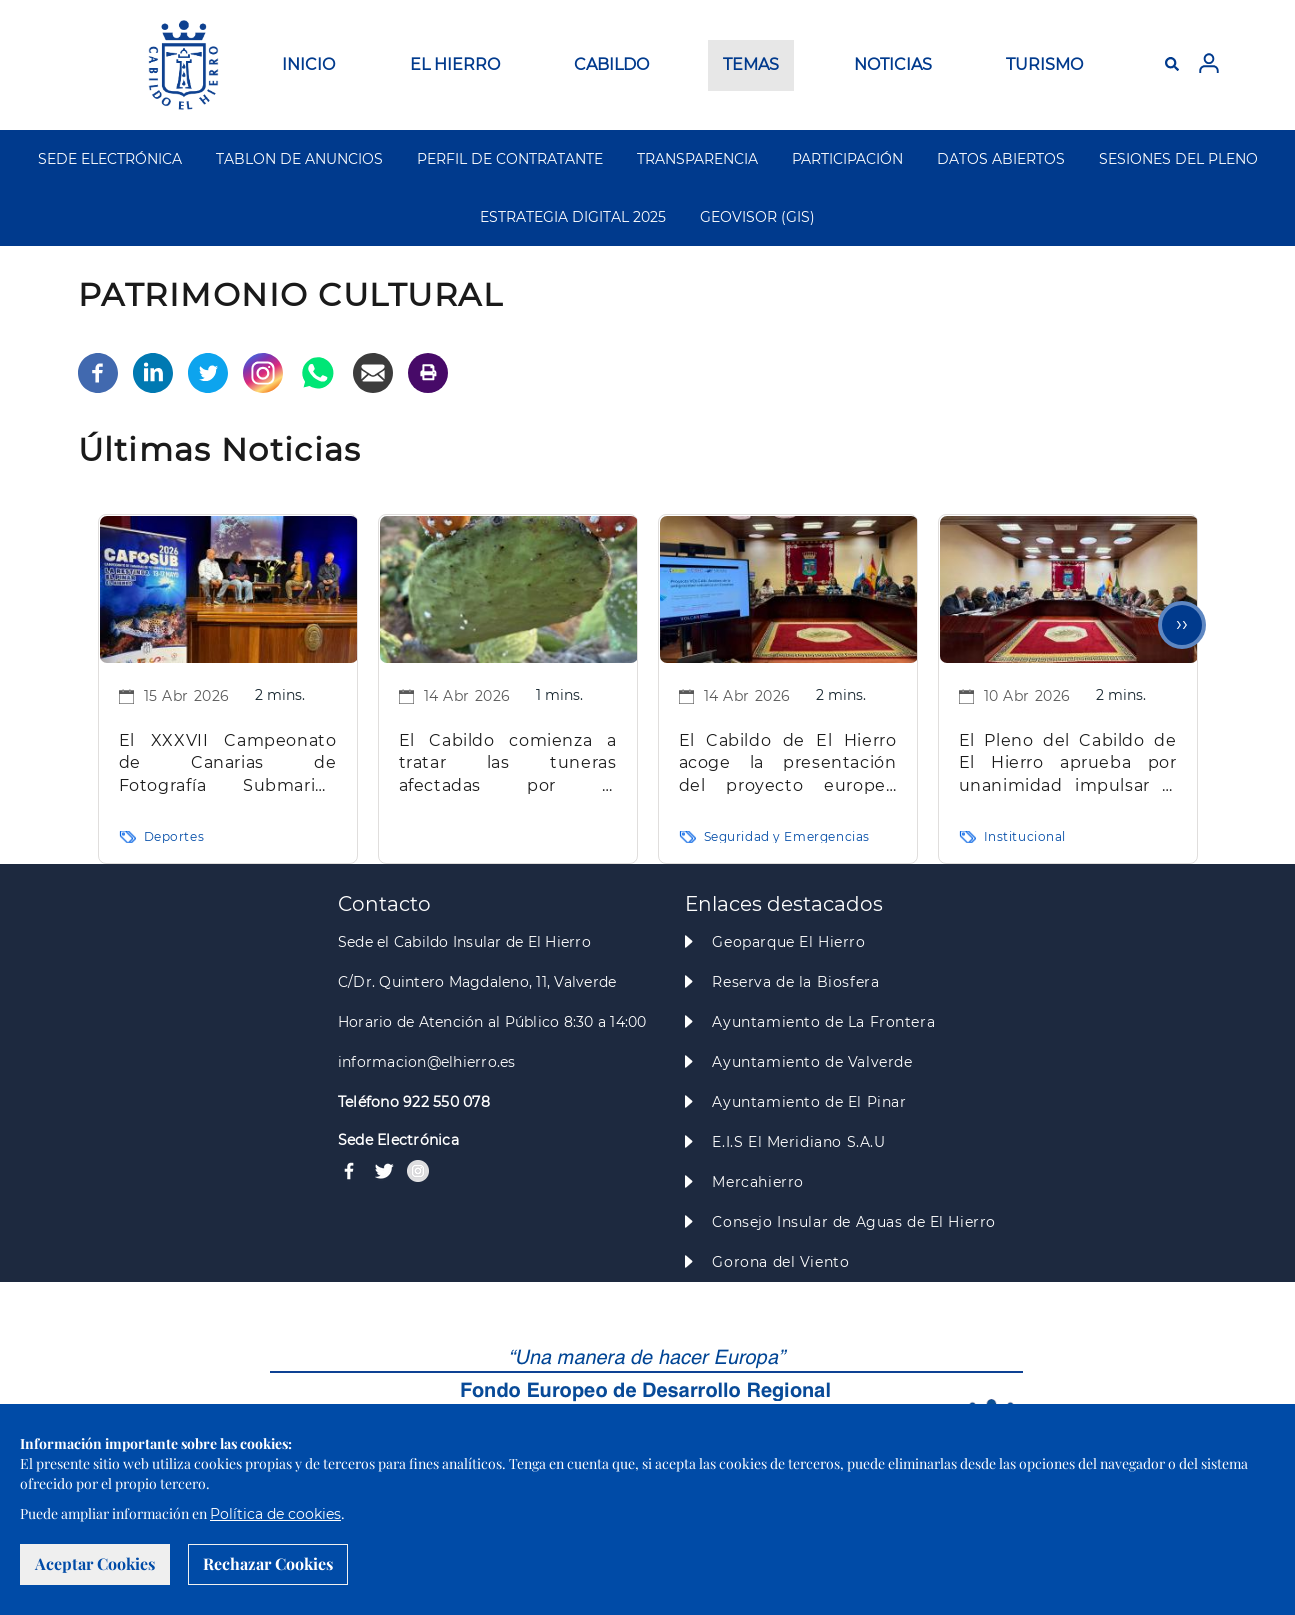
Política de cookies (275, 1514)
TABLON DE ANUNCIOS (299, 159)
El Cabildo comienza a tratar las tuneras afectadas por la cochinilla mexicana (508, 764)
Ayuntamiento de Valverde (812, 1062)
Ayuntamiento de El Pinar (809, 1102)
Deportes (174, 836)
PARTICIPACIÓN (847, 159)
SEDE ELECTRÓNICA (110, 159)
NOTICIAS (893, 64)
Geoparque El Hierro (788, 942)
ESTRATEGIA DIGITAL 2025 (573, 217)
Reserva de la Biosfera (795, 982)
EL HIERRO (455, 64)
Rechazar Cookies (268, 1563)
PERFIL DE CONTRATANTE (510, 159)
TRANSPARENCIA (697, 159)
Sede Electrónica (398, 1140)
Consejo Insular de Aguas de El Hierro (853, 1222)
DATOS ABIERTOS (1001, 159)
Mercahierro (757, 1182)
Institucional (1025, 836)
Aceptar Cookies (95, 1563)
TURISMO (1044, 64)
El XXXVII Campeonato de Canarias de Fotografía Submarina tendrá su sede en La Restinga (228, 764)
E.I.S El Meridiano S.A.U (798, 1142)
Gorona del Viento (780, 1262)
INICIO (308, 64)
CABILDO (611, 64)
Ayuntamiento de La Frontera (823, 1022)
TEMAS (751, 64)
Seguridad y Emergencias (787, 836)
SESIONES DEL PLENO (1178, 159)
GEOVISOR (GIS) (757, 217)
